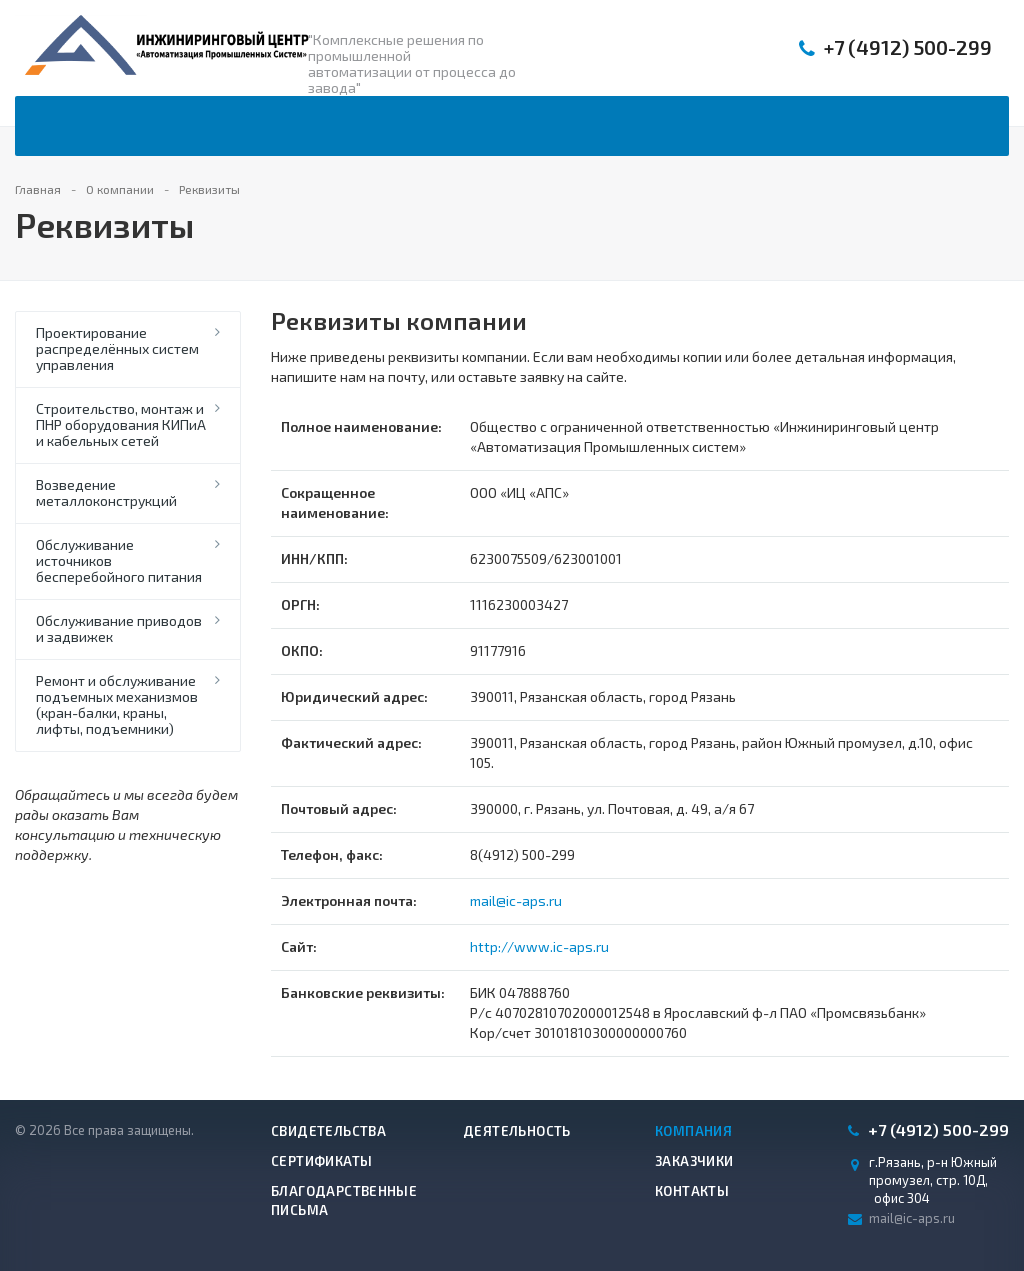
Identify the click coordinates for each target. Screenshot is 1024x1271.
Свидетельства (328, 1131)
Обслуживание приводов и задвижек (119, 628)
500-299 (908, 47)
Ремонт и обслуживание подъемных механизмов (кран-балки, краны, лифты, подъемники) (117, 704)
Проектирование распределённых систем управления (117, 348)
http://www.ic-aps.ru (539, 946)
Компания (693, 1131)
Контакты (692, 1191)
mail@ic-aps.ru (516, 900)
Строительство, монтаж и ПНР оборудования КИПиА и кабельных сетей (121, 424)
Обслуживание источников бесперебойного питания (119, 560)
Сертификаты (321, 1161)
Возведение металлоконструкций (106, 492)
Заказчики (694, 1161)
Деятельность (517, 1131)
